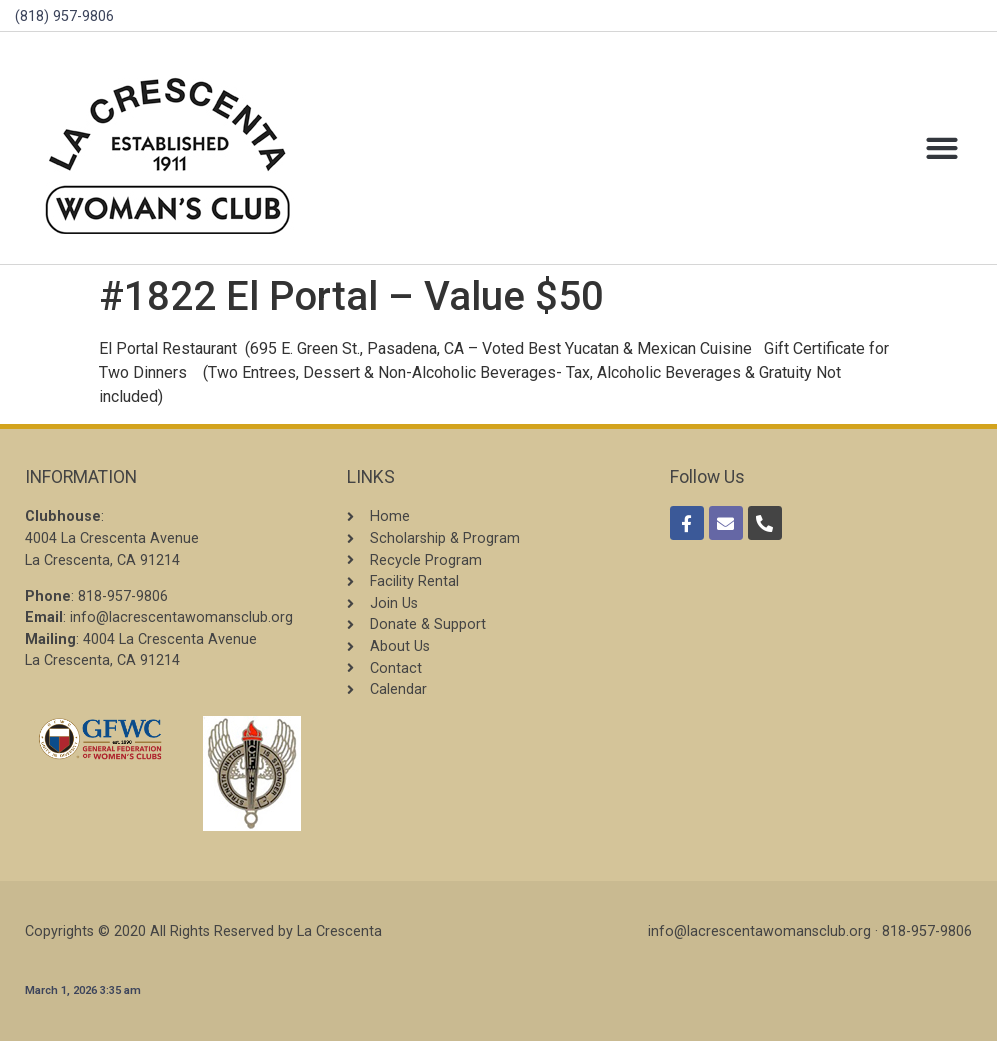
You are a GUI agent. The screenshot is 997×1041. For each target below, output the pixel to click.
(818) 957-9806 (64, 16)
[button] (941, 148)
